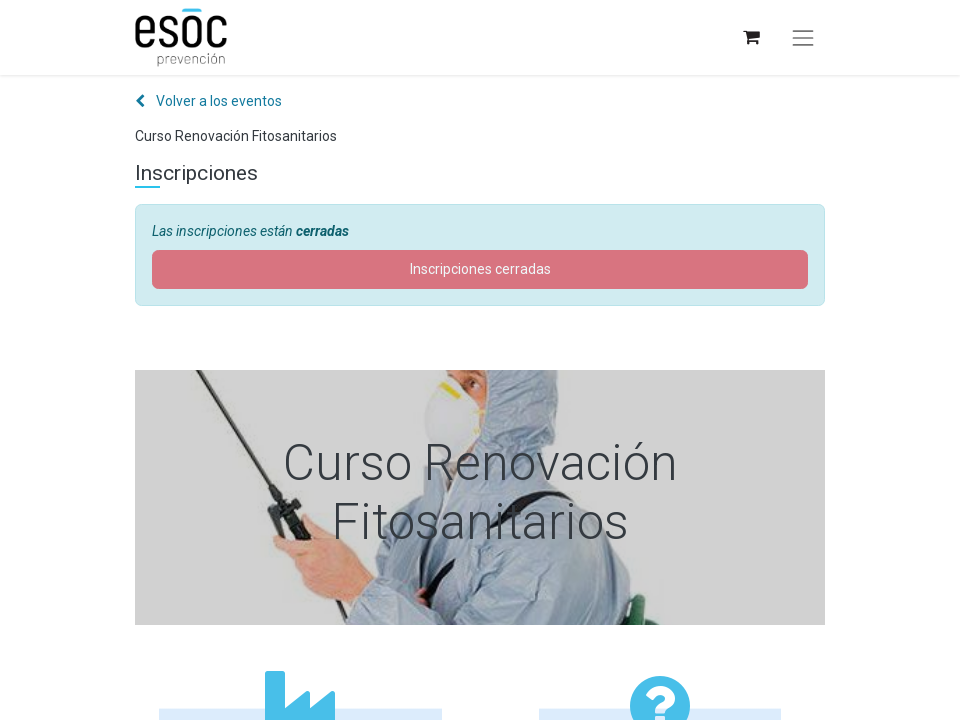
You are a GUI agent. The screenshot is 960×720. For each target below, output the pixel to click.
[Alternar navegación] (803, 38)
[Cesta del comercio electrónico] (750, 37)
